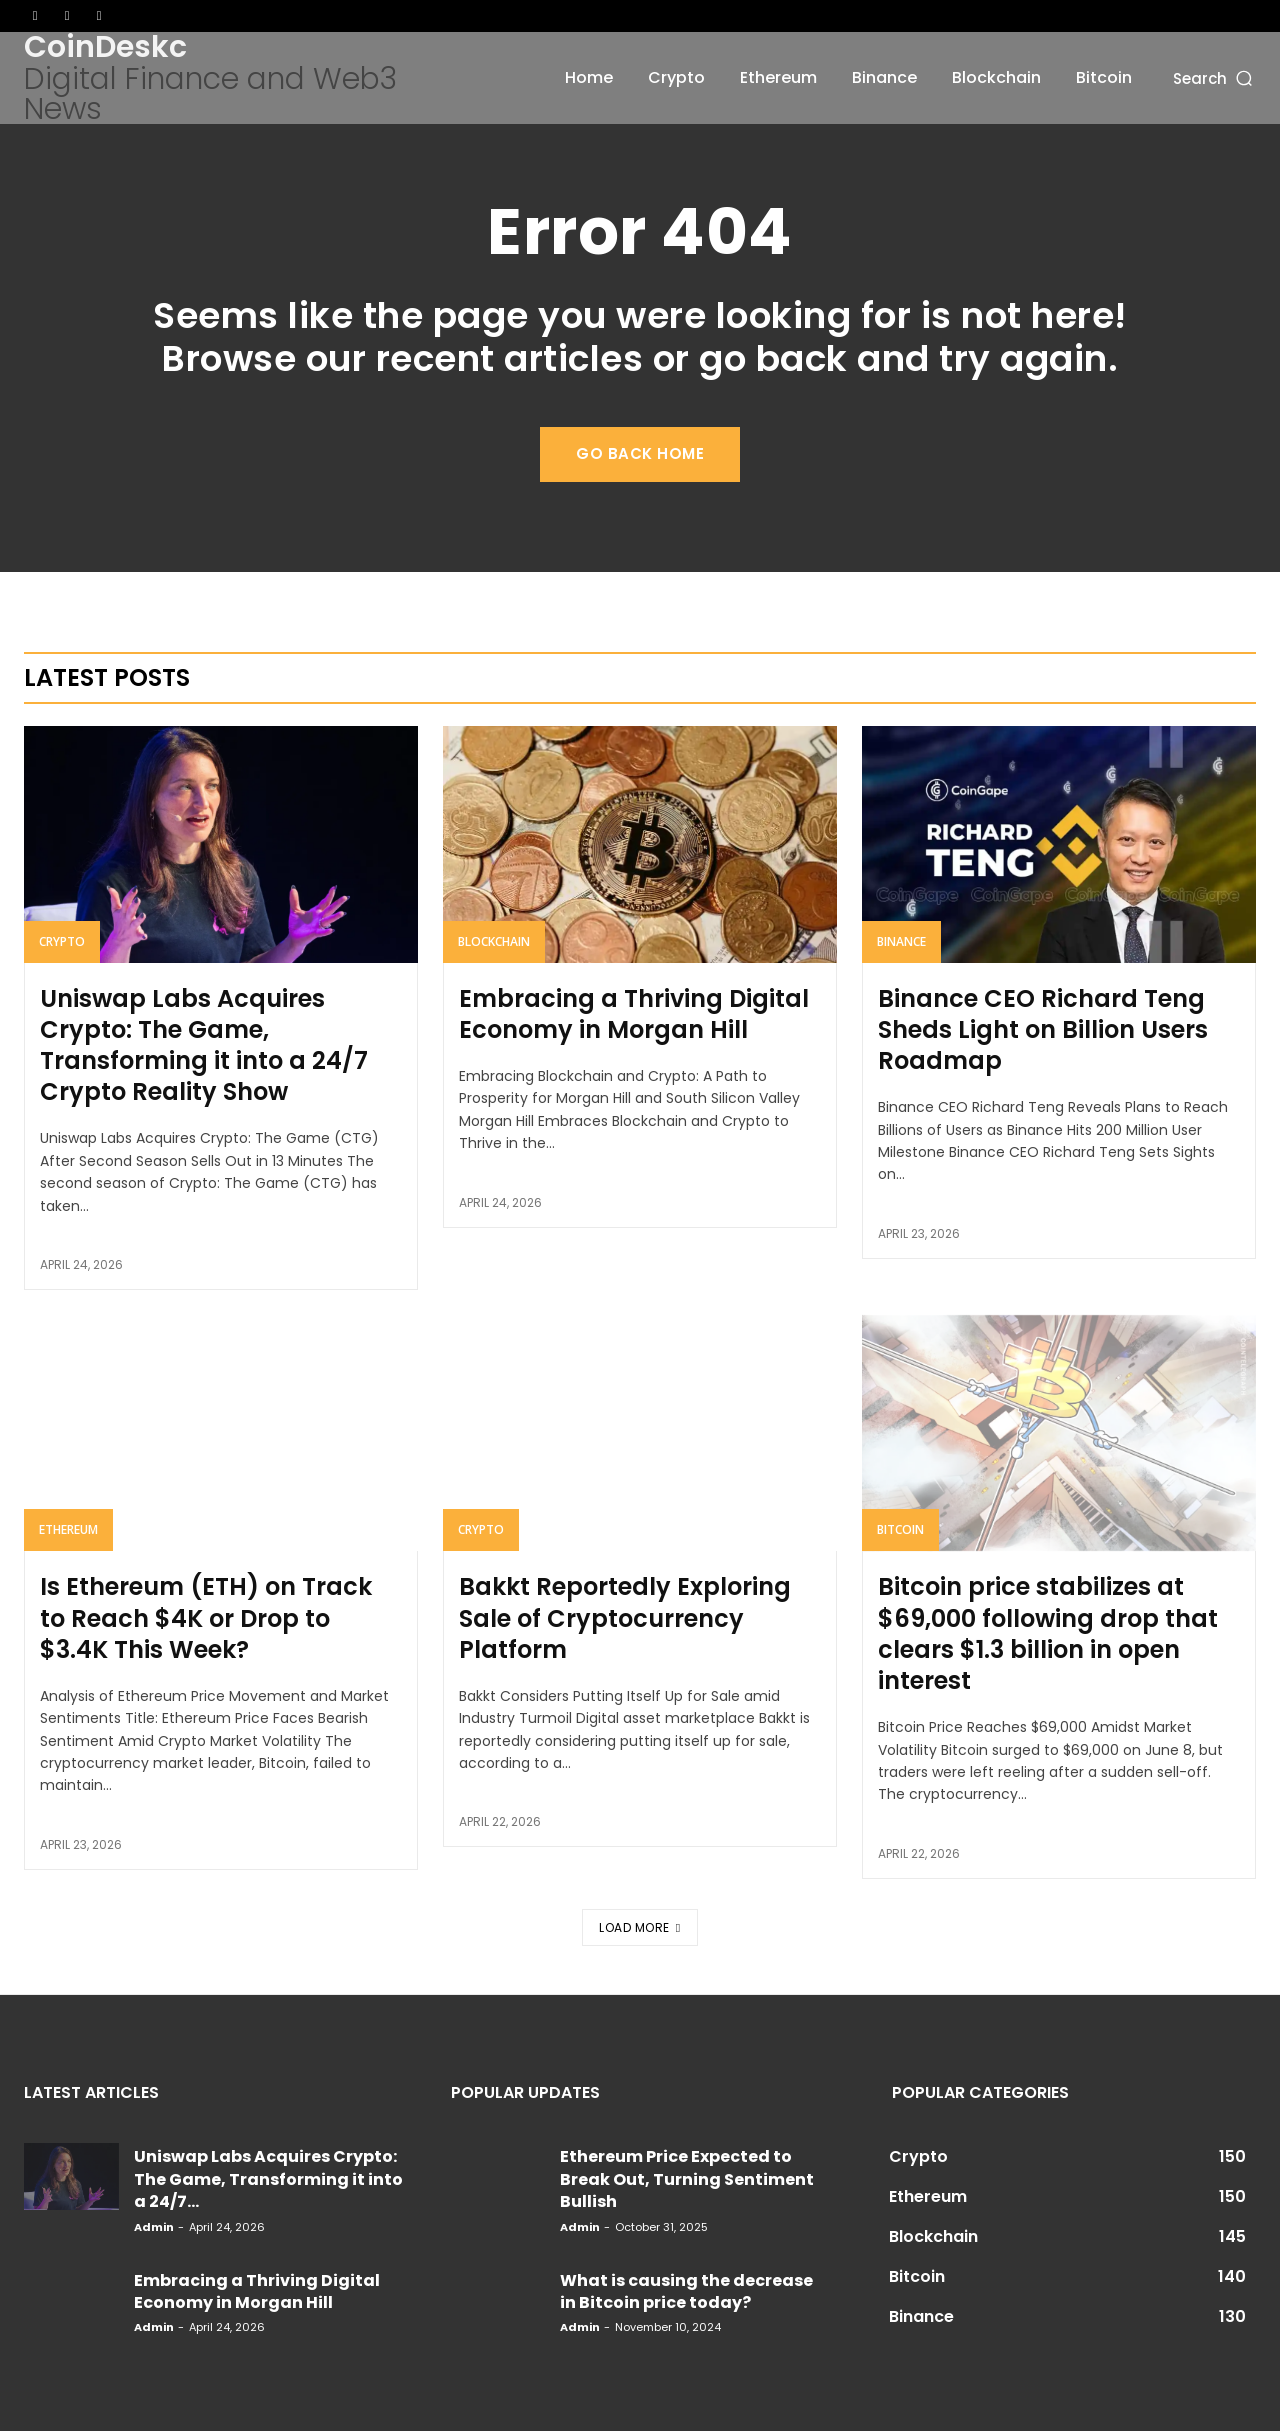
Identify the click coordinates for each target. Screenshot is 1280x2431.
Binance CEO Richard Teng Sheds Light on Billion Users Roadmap (1043, 1029)
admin (154, 2227)
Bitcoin (900, 1529)
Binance (901, 941)
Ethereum (68, 1529)
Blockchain (494, 941)
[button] (1214, 77)
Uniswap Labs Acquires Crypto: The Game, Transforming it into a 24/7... (268, 2179)
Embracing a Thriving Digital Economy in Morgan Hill (634, 1014)
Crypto (62, 941)
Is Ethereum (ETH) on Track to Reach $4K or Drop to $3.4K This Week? (206, 1617)
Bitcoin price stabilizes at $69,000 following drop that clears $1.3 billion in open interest (1048, 1633)
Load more (639, 1927)
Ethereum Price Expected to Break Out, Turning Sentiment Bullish (687, 2179)
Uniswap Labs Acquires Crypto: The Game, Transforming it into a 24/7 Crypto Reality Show (204, 1045)
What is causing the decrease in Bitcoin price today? (686, 2291)
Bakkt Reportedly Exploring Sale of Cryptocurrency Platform (625, 1617)
